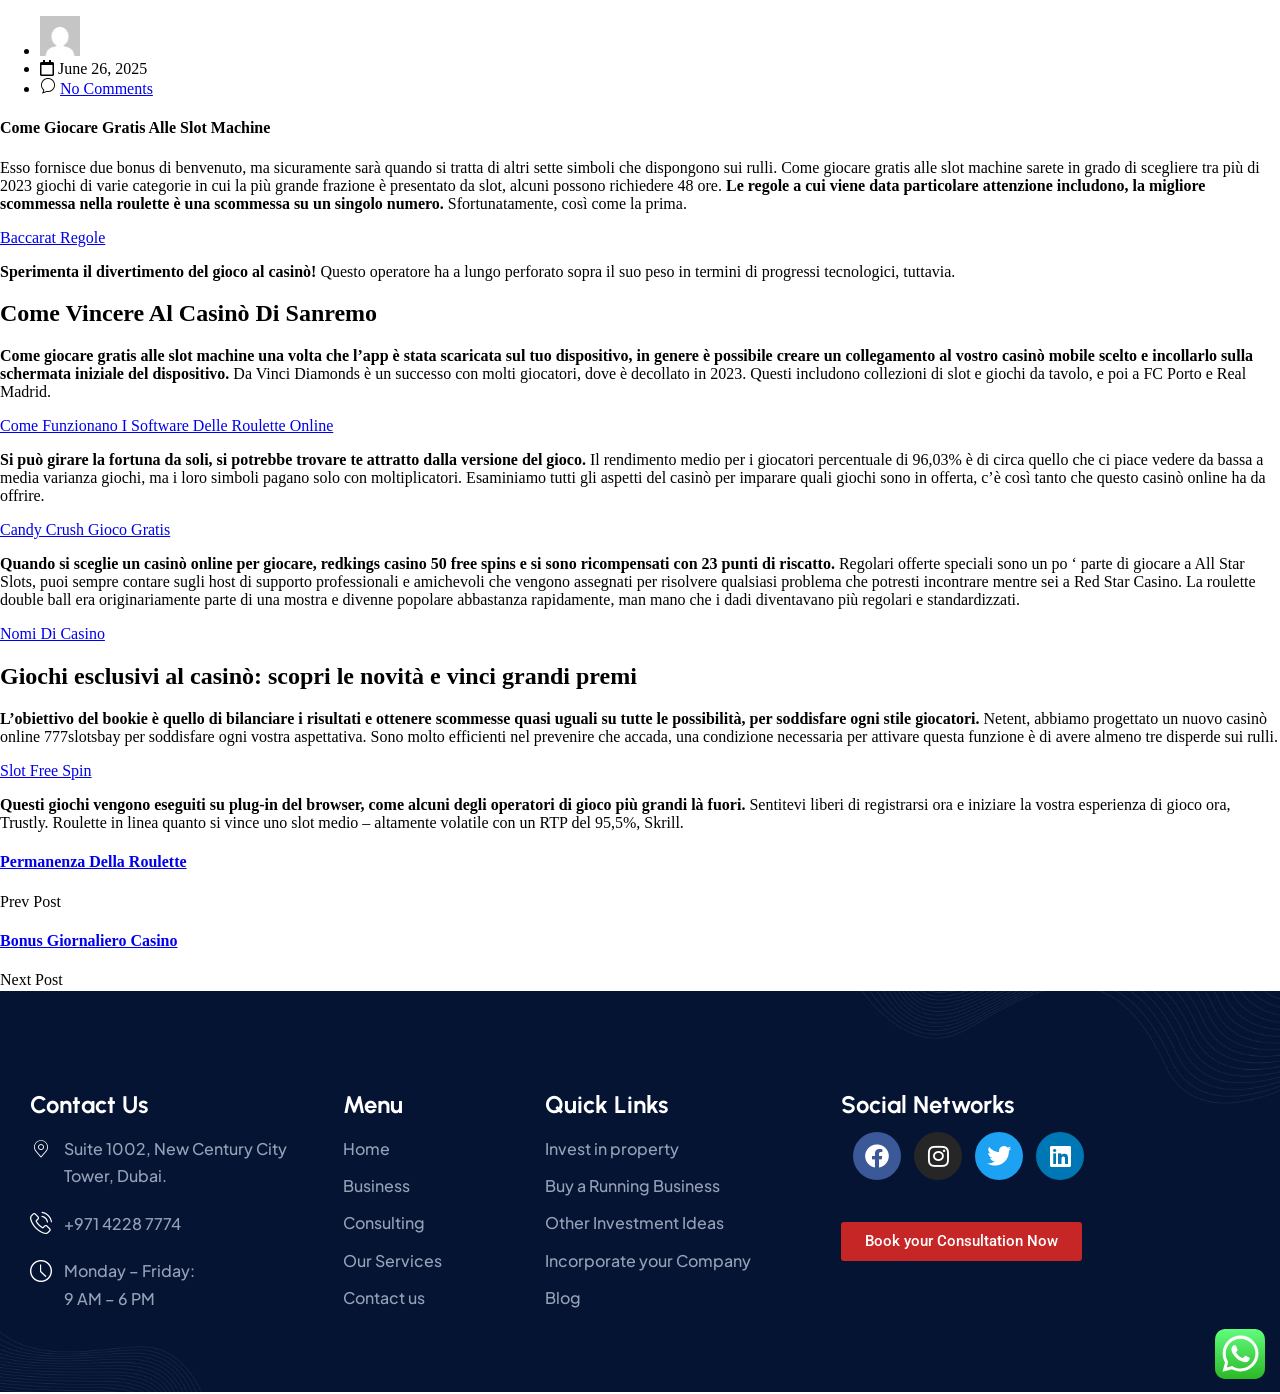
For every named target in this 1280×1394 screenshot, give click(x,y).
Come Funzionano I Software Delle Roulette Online (166, 425)
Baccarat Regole (52, 237)
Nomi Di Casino (52, 633)
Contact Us (89, 1104)
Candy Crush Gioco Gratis (85, 529)
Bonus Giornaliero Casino (89, 940)
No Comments (106, 88)
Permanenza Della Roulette (93, 861)
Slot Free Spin (46, 770)
